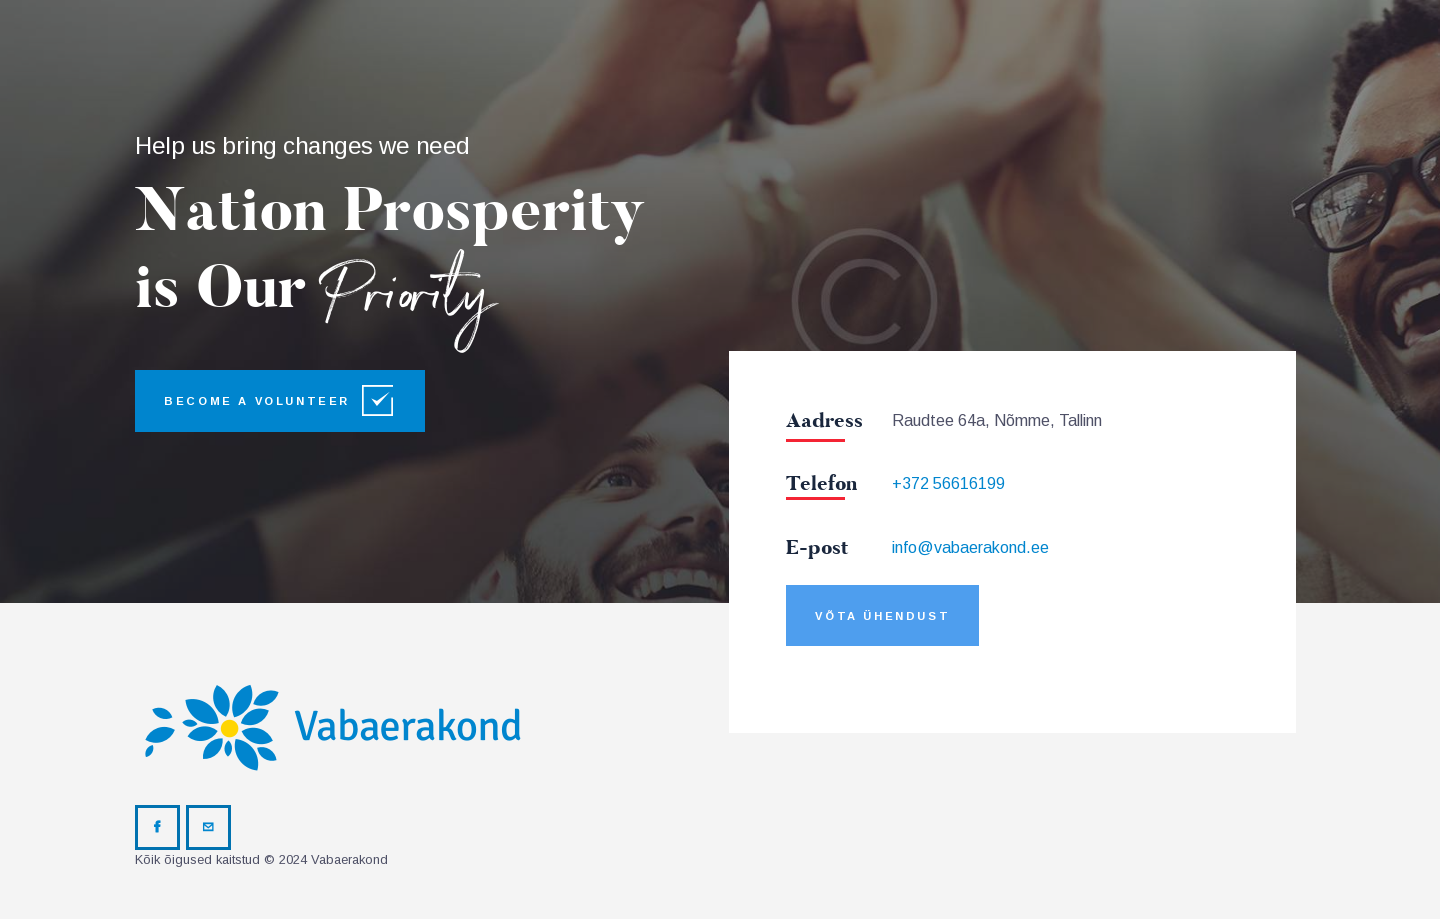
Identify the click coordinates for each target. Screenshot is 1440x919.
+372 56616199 (948, 483)
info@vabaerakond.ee (970, 547)
